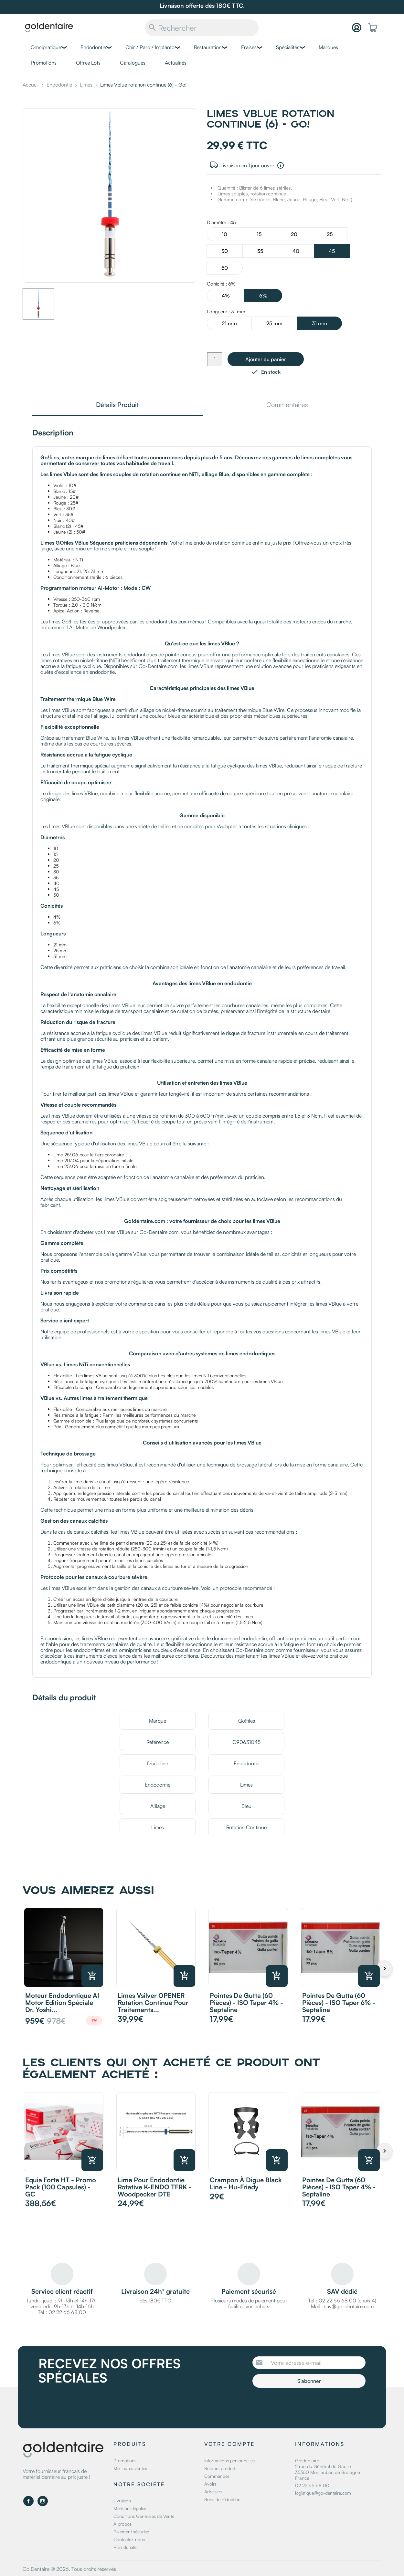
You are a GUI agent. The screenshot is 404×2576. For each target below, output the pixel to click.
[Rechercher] (202, 27)
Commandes (216, 2476)
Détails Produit (117, 405)
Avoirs (210, 2484)
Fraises (249, 47)
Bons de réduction (222, 2499)
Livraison (122, 2500)
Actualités (175, 62)
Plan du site (124, 2547)
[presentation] (306, 2405)
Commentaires (287, 405)
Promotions (44, 62)
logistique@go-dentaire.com (323, 2493)
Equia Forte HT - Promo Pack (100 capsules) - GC (60, 2187)
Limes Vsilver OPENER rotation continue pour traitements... (153, 2002)
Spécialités (287, 47)
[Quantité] (214, 359)
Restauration (208, 47)
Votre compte (229, 2444)
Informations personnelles (229, 2460)
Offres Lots (88, 62)
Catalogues (132, 62)
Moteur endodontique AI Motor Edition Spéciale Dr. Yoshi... (62, 2002)
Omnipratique (46, 47)
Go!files (246, 1720)
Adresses (213, 2491)
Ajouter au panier (265, 359)
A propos (122, 2524)
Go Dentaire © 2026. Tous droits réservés (69, 2569)
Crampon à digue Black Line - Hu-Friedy (246, 2183)
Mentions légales (129, 2508)
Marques (328, 47)
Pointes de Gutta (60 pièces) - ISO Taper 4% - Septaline (246, 2002)
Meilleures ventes (130, 2468)
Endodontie (93, 47)
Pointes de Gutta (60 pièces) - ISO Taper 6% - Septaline (338, 2002)
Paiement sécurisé (131, 2531)
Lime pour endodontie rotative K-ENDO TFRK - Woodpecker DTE (154, 2187)
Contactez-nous (129, 2539)
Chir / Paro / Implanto (150, 47)
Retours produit (219, 2468)
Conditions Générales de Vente (143, 2516)
